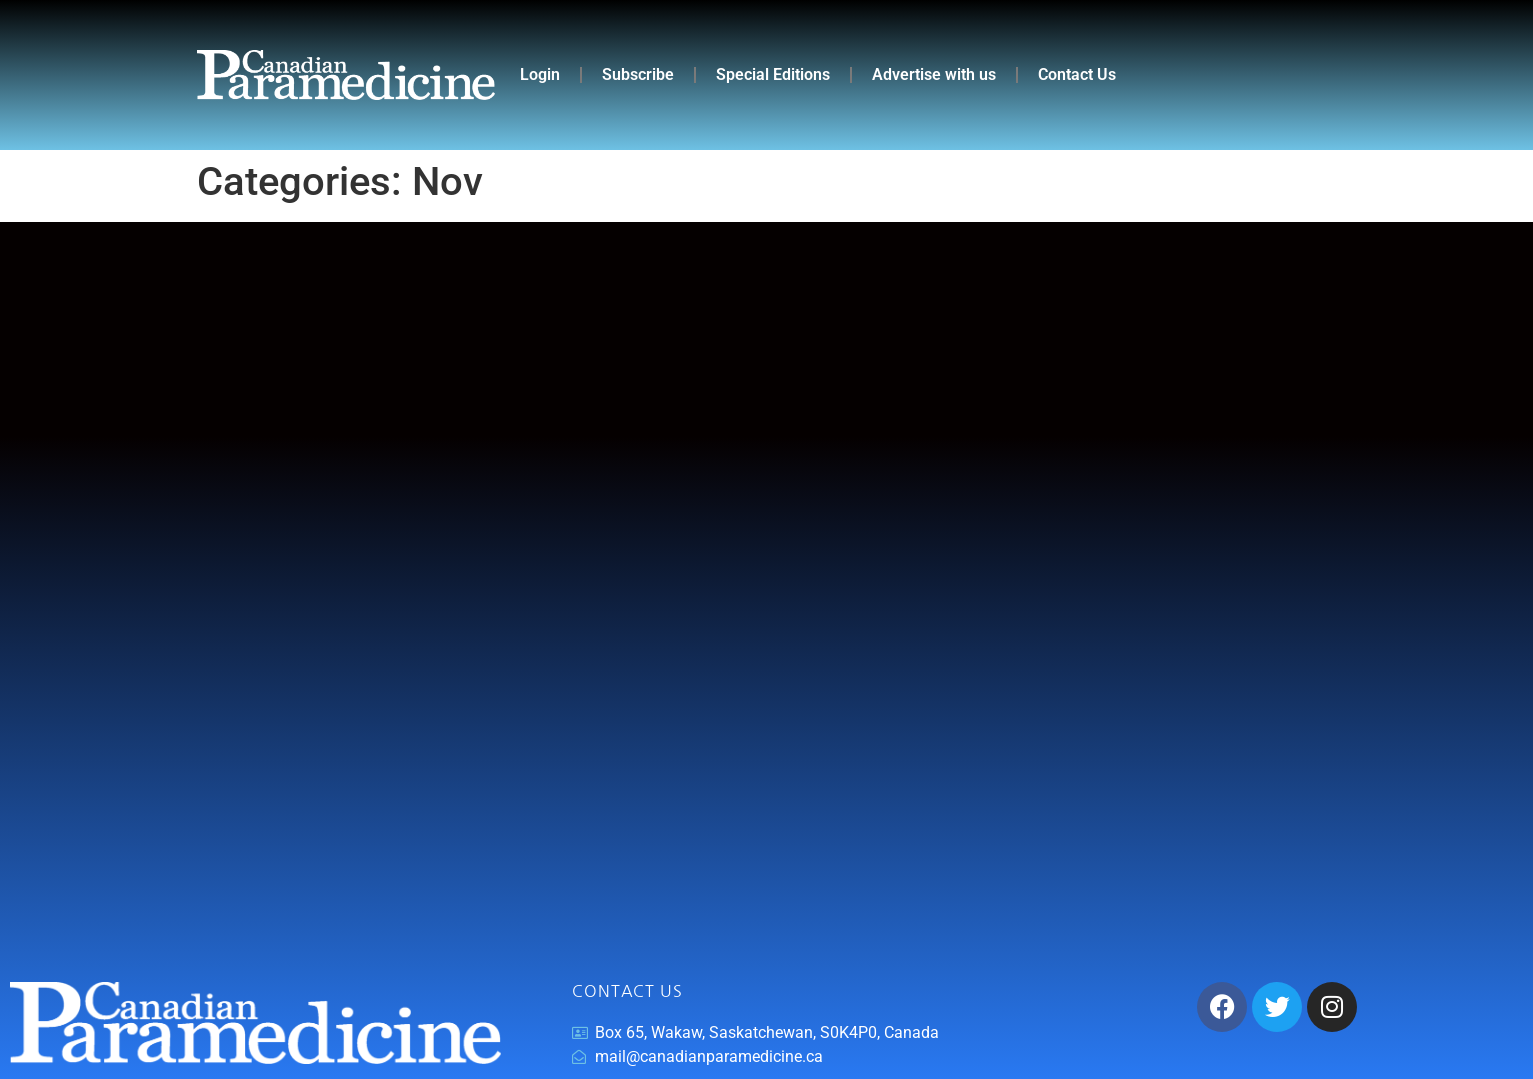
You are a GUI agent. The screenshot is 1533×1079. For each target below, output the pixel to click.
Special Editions (773, 74)
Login (540, 74)
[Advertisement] (767, 602)
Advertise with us (934, 74)
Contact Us (1077, 74)
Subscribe (638, 74)
